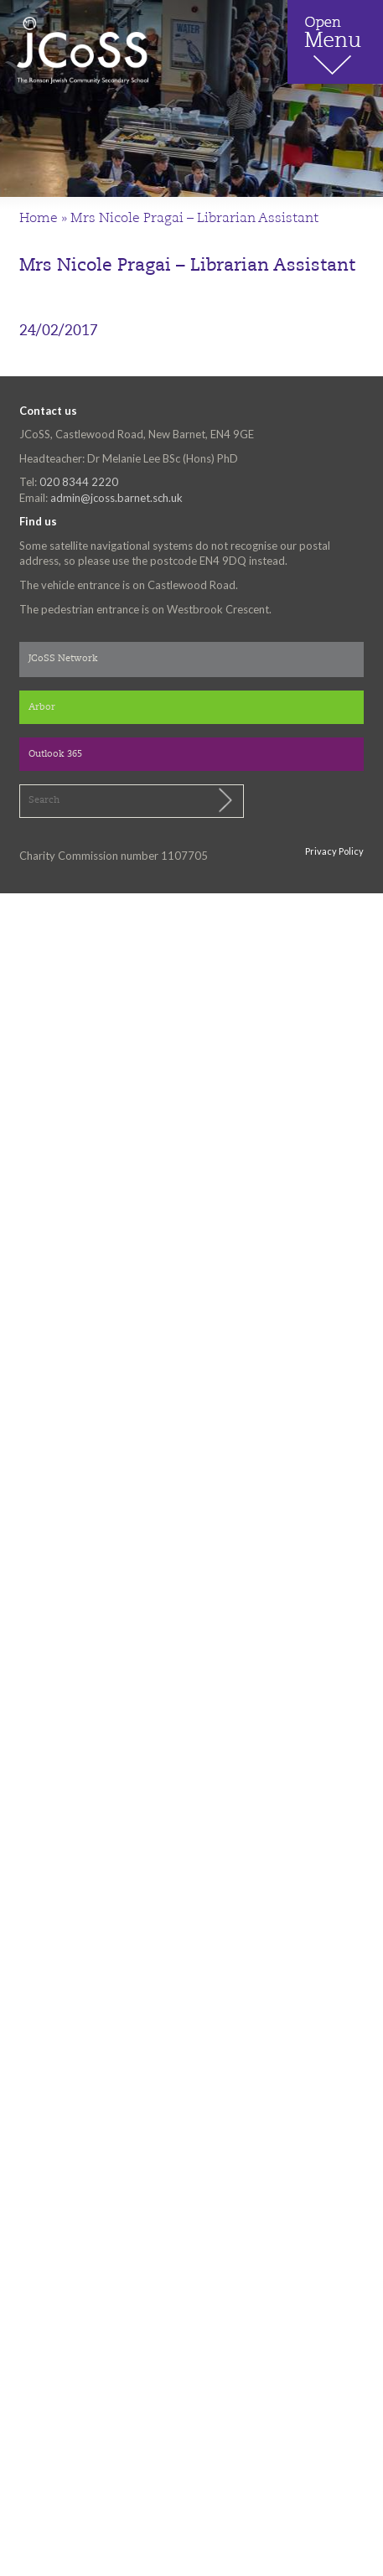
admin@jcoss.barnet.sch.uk (116, 497)
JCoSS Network (63, 659)
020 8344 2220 (78, 482)
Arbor (41, 707)
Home (38, 218)
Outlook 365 (55, 754)
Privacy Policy (334, 851)
